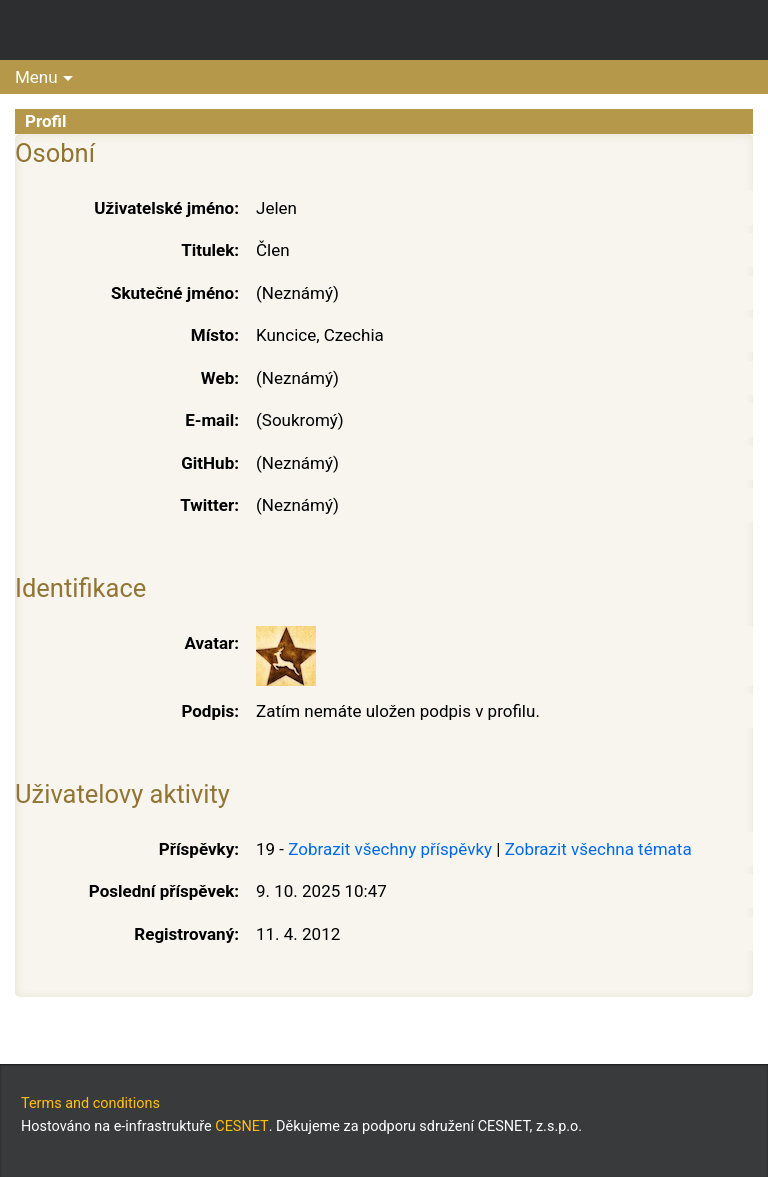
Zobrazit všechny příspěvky (390, 849)
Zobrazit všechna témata (598, 849)
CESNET (241, 1126)
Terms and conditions (90, 1103)
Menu (36, 77)
